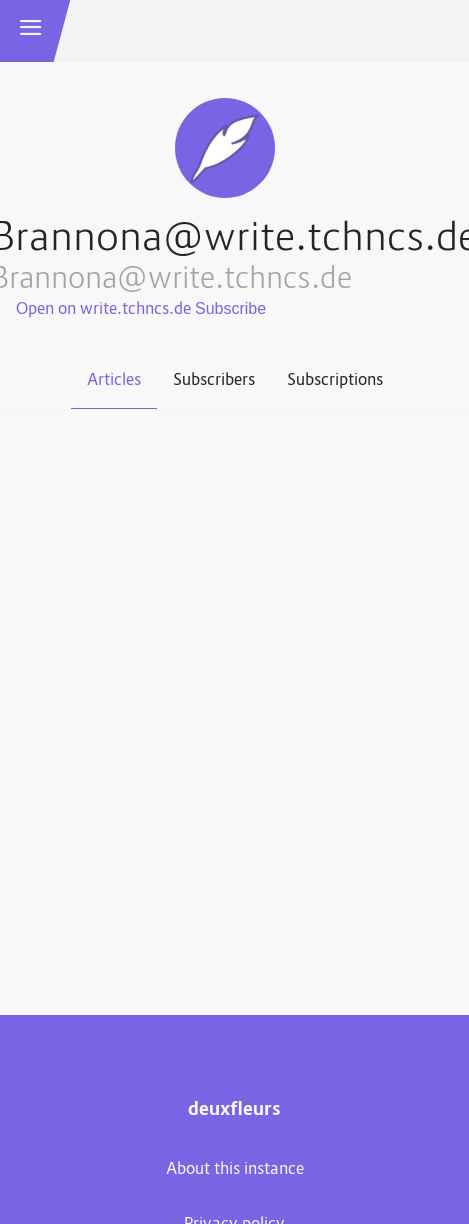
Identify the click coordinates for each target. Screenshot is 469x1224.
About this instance (235, 1170)
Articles (114, 381)
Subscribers (214, 381)
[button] (31, 31)
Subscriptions (335, 381)
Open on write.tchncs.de (103, 310)
